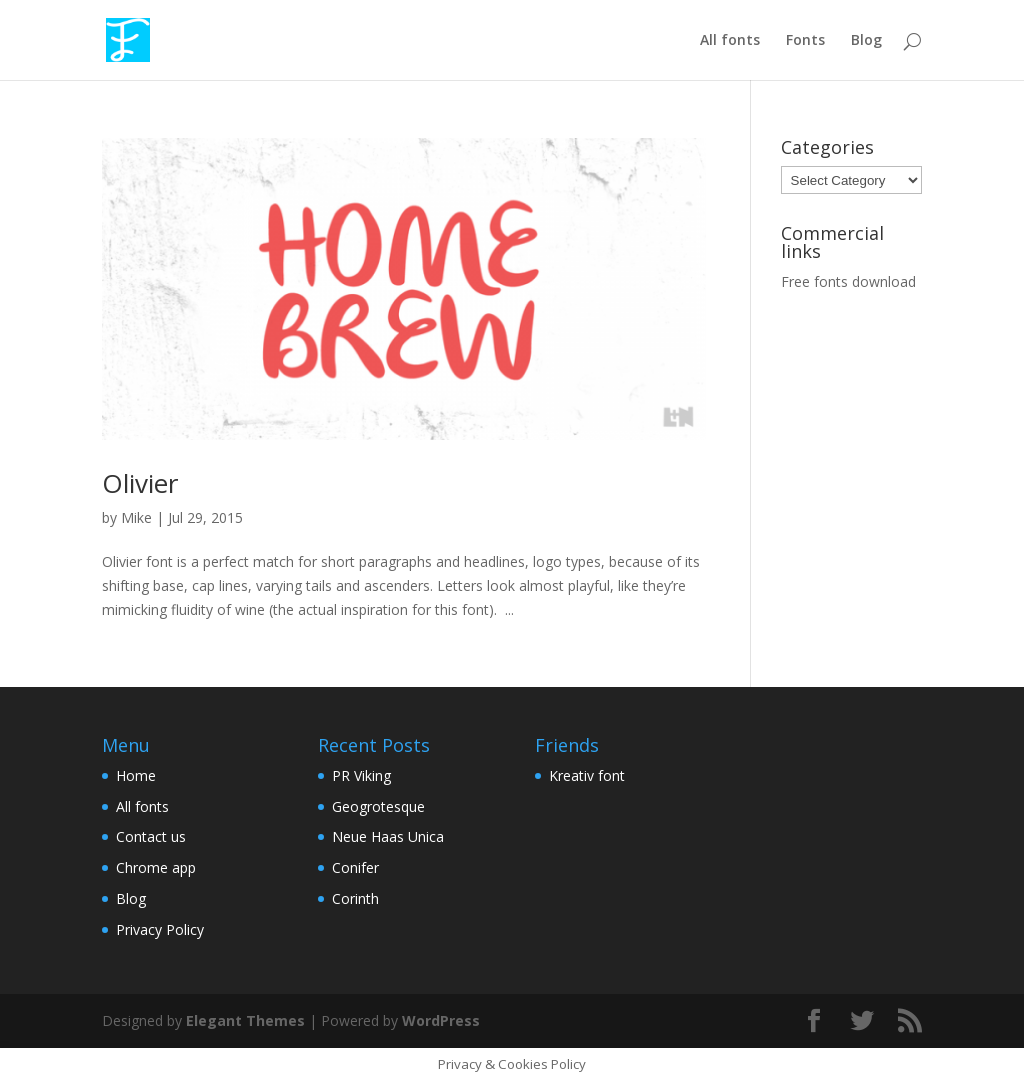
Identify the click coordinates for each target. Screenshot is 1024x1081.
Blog (866, 41)
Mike (136, 517)
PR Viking (361, 775)
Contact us (151, 836)
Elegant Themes (245, 1020)
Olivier (140, 483)
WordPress (441, 1020)
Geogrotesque (378, 806)
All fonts (730, 41)
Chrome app (156, 867)
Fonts (805, 41)
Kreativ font (587, 775)
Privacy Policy (160, 929)
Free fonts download (848, 281)
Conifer (355, 867)
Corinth (355, 898)
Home (136, 775)
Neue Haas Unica (388, 836)
